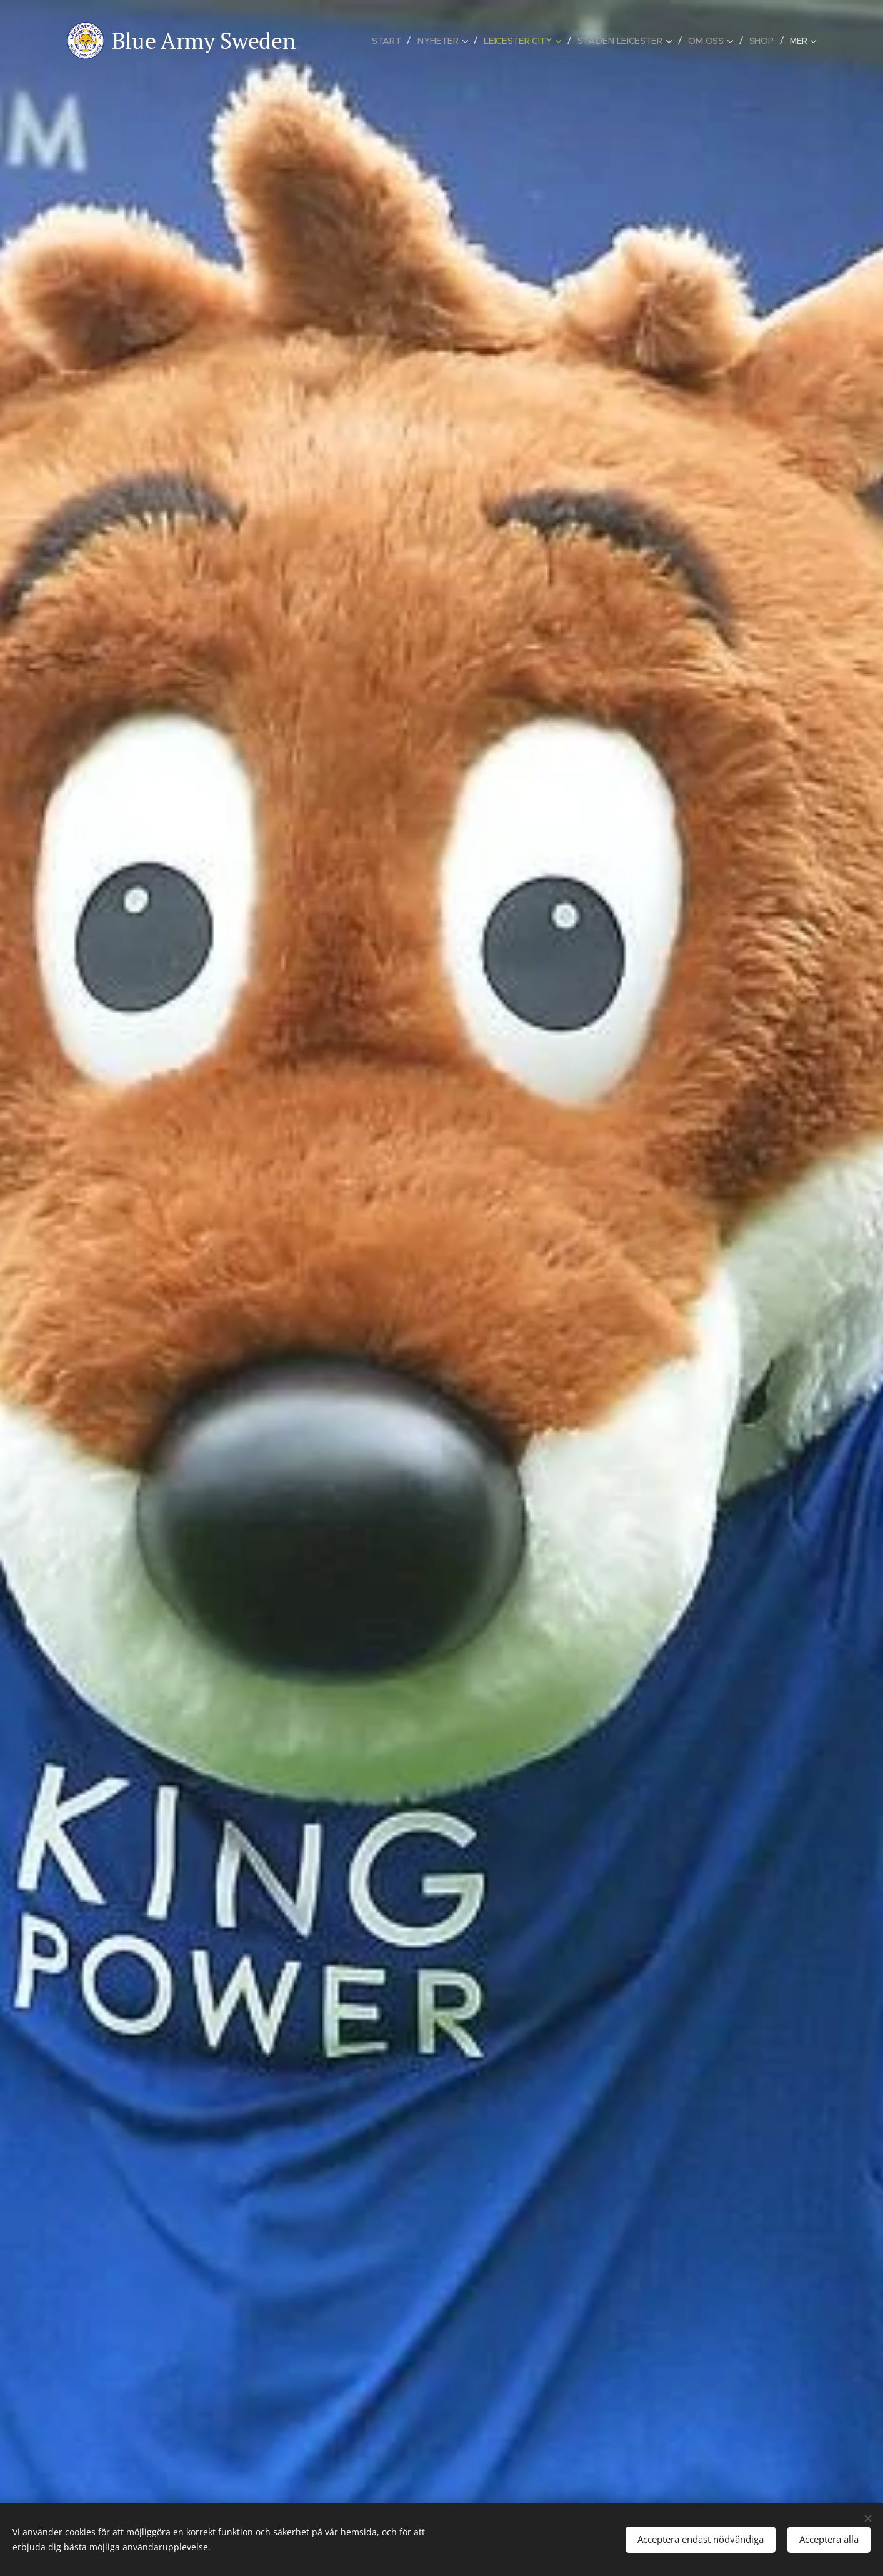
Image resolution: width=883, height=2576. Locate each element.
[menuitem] (390, 40)
